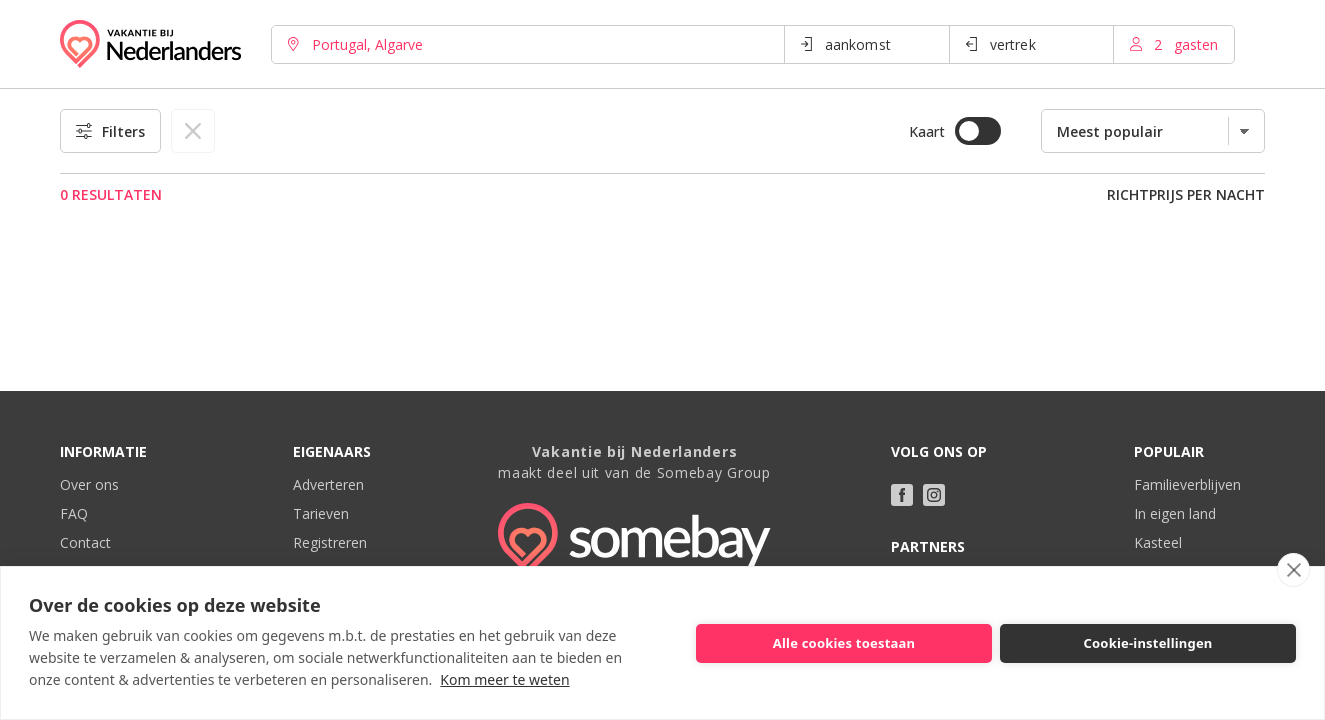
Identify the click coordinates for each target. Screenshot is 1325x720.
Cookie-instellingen (1147, 643)
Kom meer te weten (504, 679)
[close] (1293, 570)
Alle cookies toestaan (844, 643)
